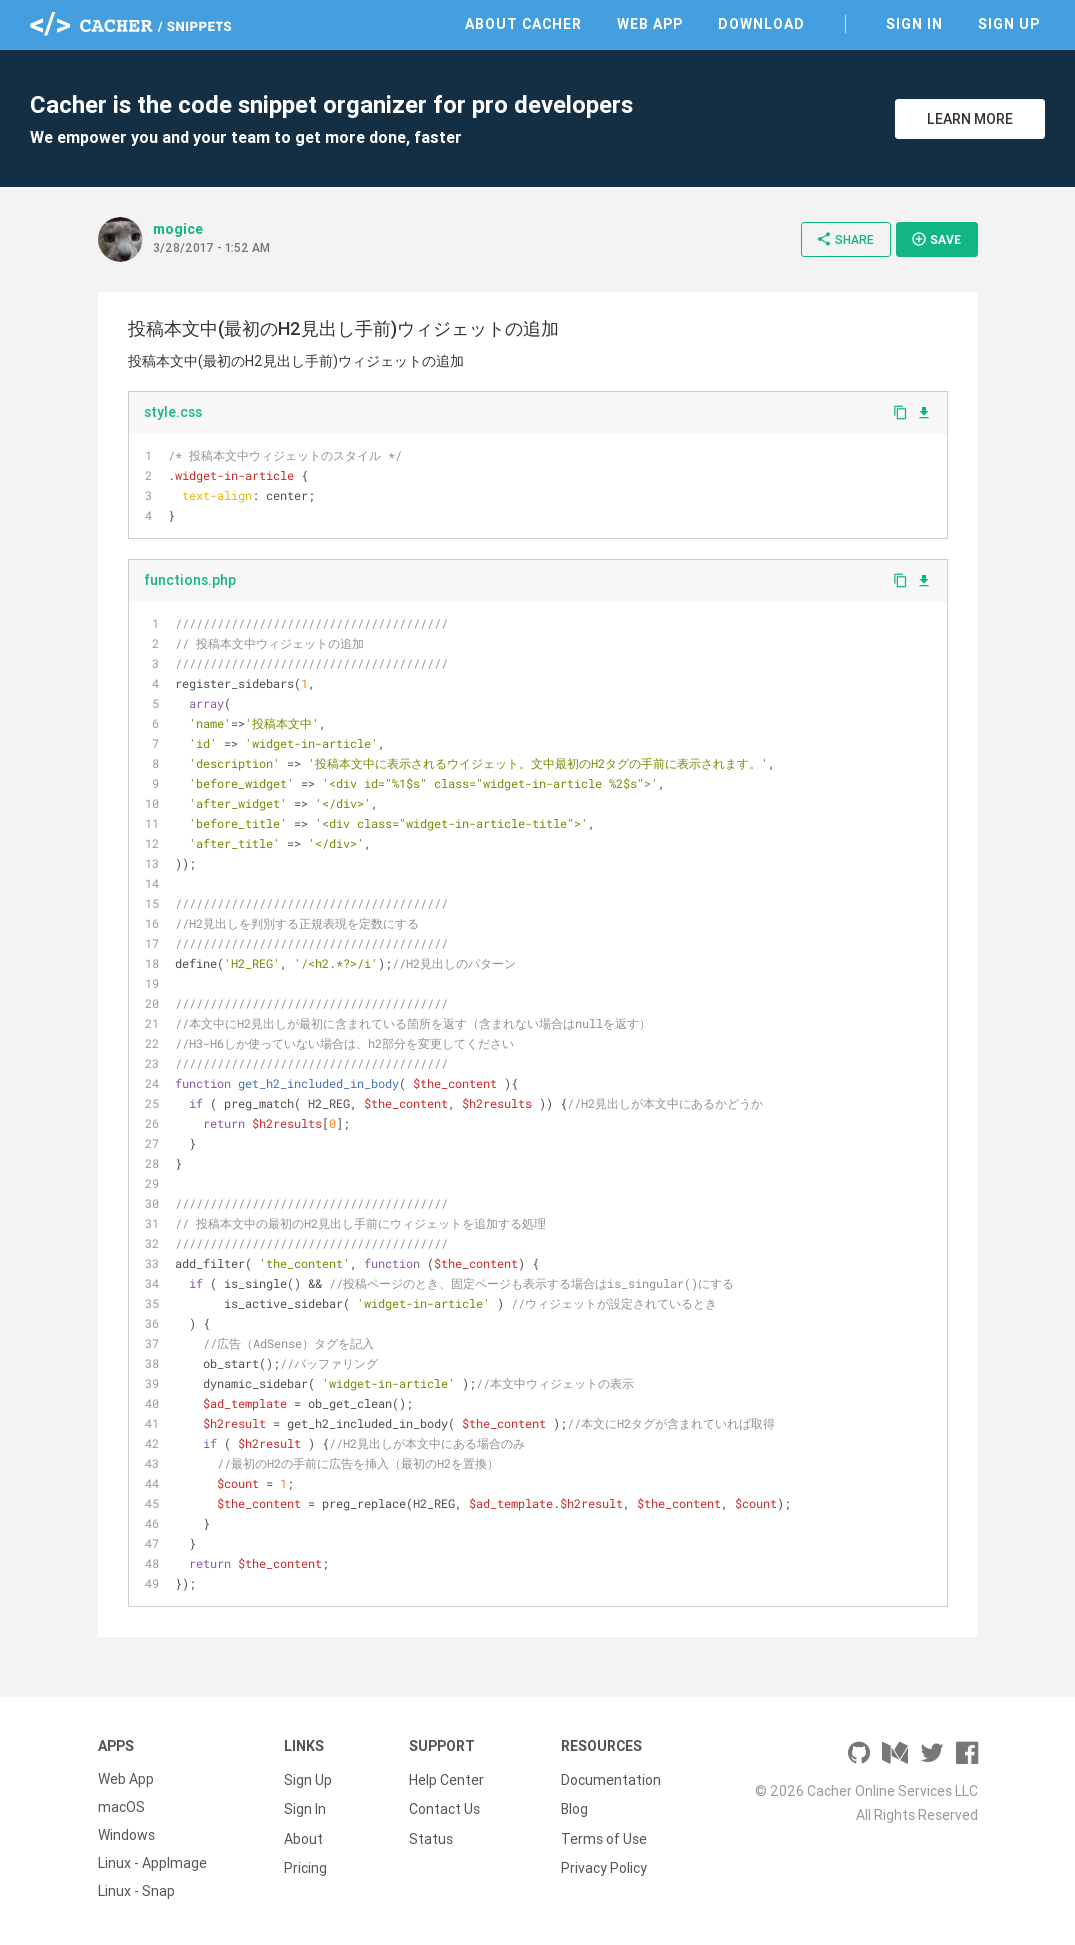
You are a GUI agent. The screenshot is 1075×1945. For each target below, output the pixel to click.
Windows (126, 1835)
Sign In (914, 24)
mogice (178, 229)
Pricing (305, 1863)
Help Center (446, 1779)
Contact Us (444, 1807)
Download (761, 24)
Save (936, 239)
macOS (121, 1807)
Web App (650, 24)
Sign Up (1009, 24)
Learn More (970, 119)
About (303, 1835)
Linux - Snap (136, 1891)
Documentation (611, 1779)
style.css (173, 412)
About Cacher (523, 24)
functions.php (190, 580)
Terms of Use (604, 1835)
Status (431, 1835)
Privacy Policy (604, 1863)
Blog (574, 1807)
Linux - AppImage (152, 1863)
